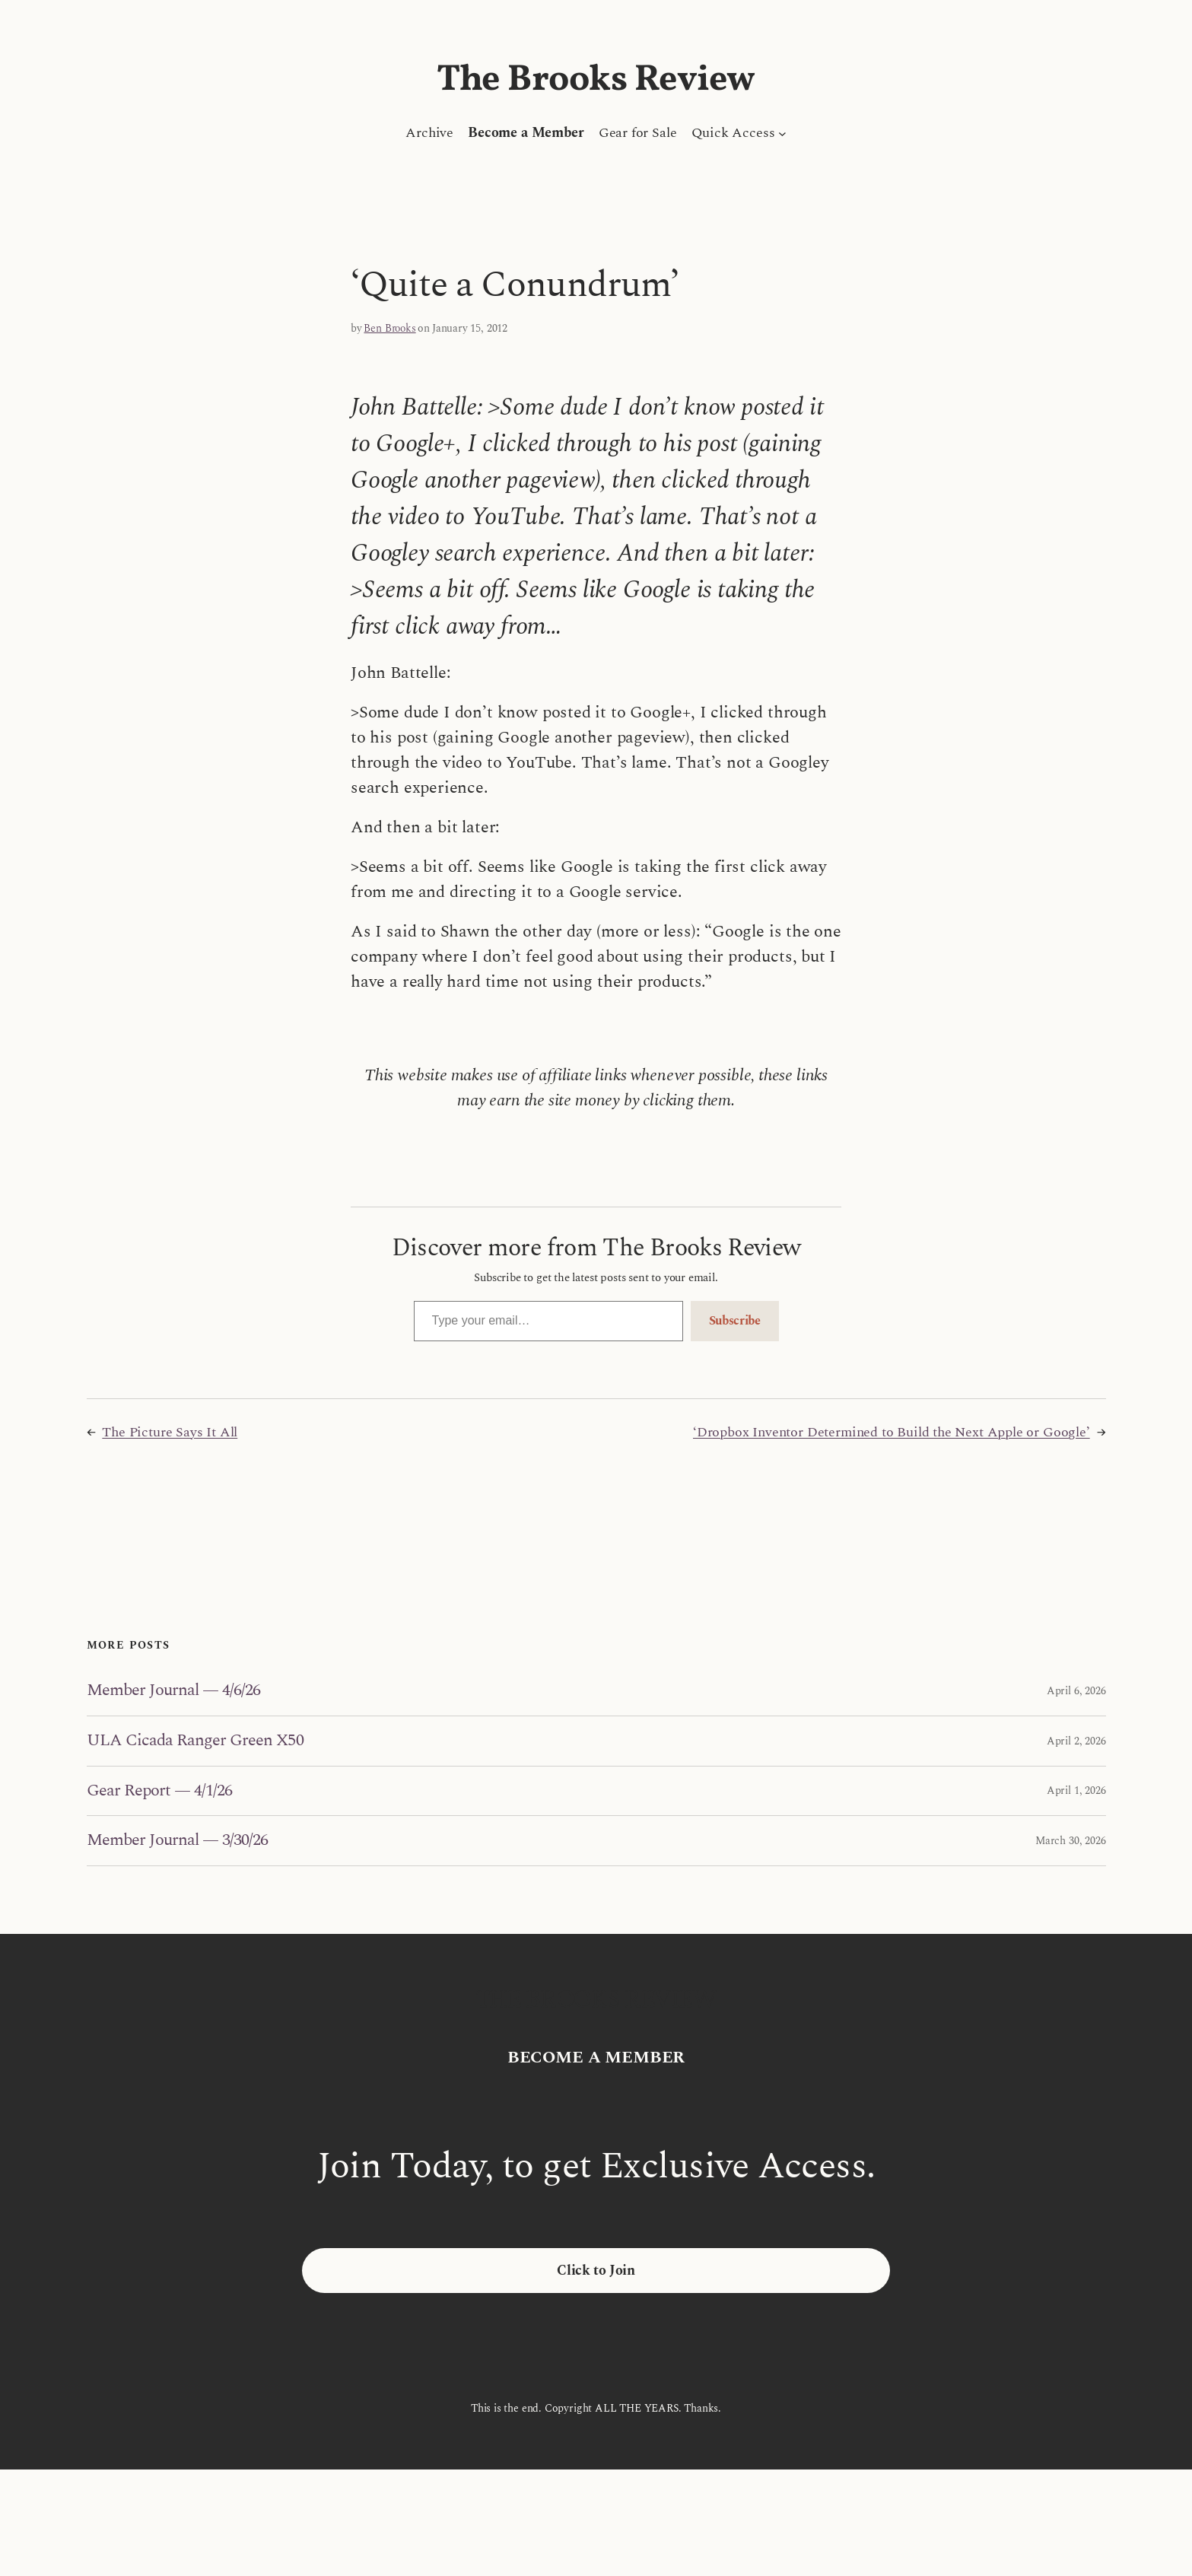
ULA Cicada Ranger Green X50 (195, 1741)
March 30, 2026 (1070, 1841)
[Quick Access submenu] (782, 133)
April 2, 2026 (1076, 1741)
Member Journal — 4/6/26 (174, 1690)
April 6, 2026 (1076, 1691)
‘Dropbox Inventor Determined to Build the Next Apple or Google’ (891, 1432)
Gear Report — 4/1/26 (160, 1791)
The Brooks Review (596, 80)
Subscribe (735, 1321)
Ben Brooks (389, 328)
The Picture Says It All (169, 1432)
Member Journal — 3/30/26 (178, 1840)
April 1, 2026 (1076, 1790)
